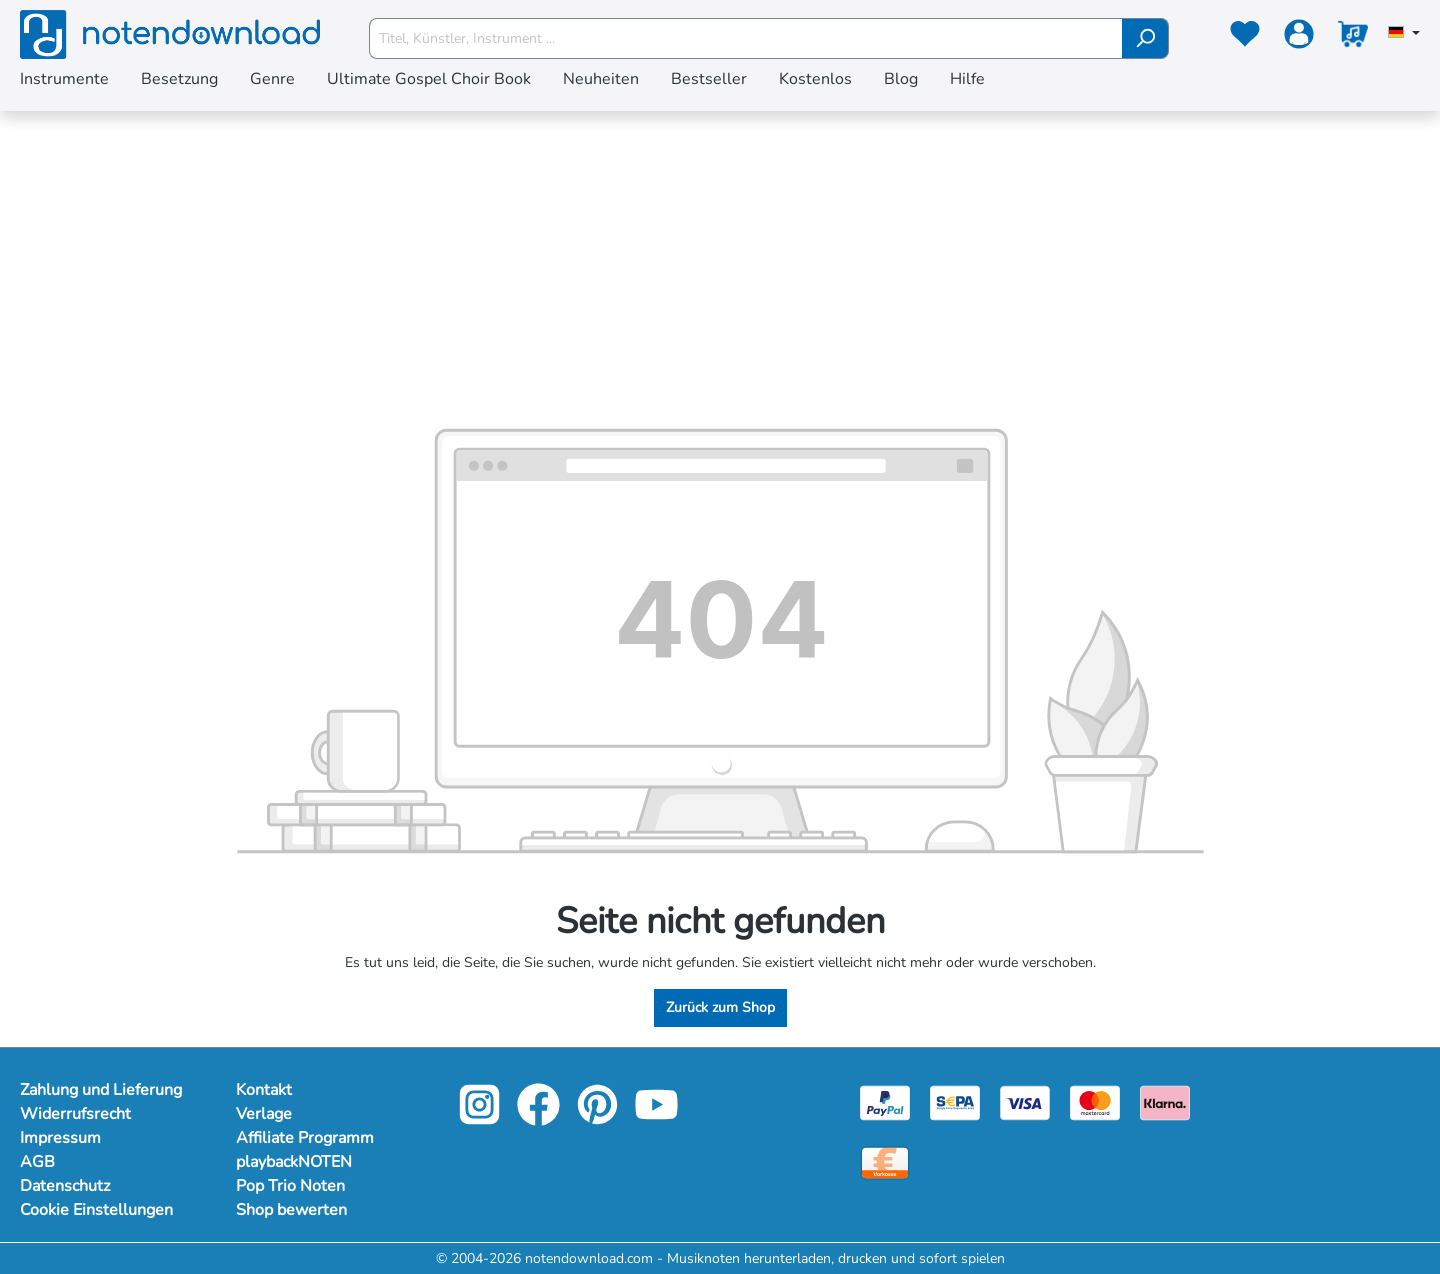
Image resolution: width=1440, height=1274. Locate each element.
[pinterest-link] (599, 1118)
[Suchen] (1145, 38)
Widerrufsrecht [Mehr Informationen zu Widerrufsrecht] (75, 1114)
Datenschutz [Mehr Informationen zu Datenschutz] (65, 1186)
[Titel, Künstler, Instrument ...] (746, 38)
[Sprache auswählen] (1404, 34)
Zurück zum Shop (720, 1007)
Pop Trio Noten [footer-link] (290, 1186)
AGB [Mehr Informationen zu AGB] (37, 1162)
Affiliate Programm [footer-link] (305, 1138)
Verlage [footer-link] (264, 1114)
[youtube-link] (656, 1118)
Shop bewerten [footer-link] (291, 1210)
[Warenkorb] (1353, 38)
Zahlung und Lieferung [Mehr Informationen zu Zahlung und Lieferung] (101, 1090)
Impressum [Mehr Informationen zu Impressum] (60, 1138)
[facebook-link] (540, 1118)
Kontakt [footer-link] (264, 1090)
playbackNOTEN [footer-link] (294, 1162)
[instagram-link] (481, 1118)
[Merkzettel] (1245, 38)
